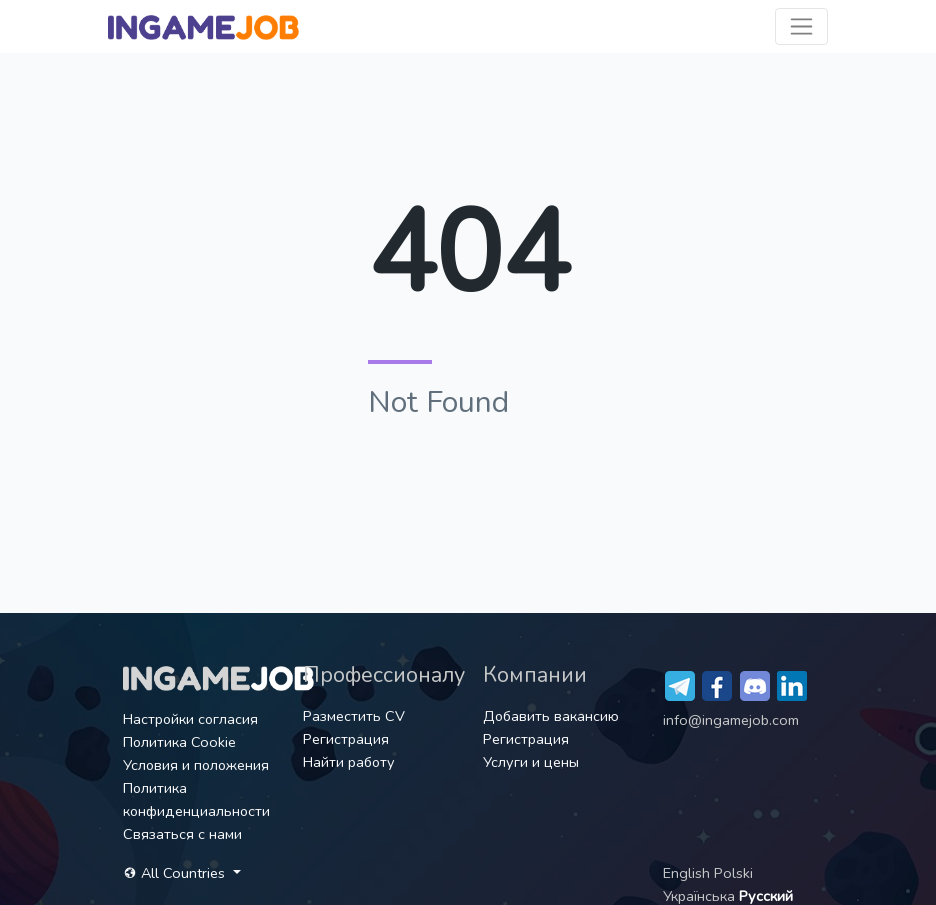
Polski (733, 873)
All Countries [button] (176, 873)
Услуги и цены (531, 762)
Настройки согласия (190, 719)
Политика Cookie (179, 742)
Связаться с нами (182, 834)
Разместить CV (354, 716)
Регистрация (346, 739)
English (688, 873)
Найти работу (349, 762)
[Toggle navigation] (801, 26)
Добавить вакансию (551, 716)
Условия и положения (196, 765)
